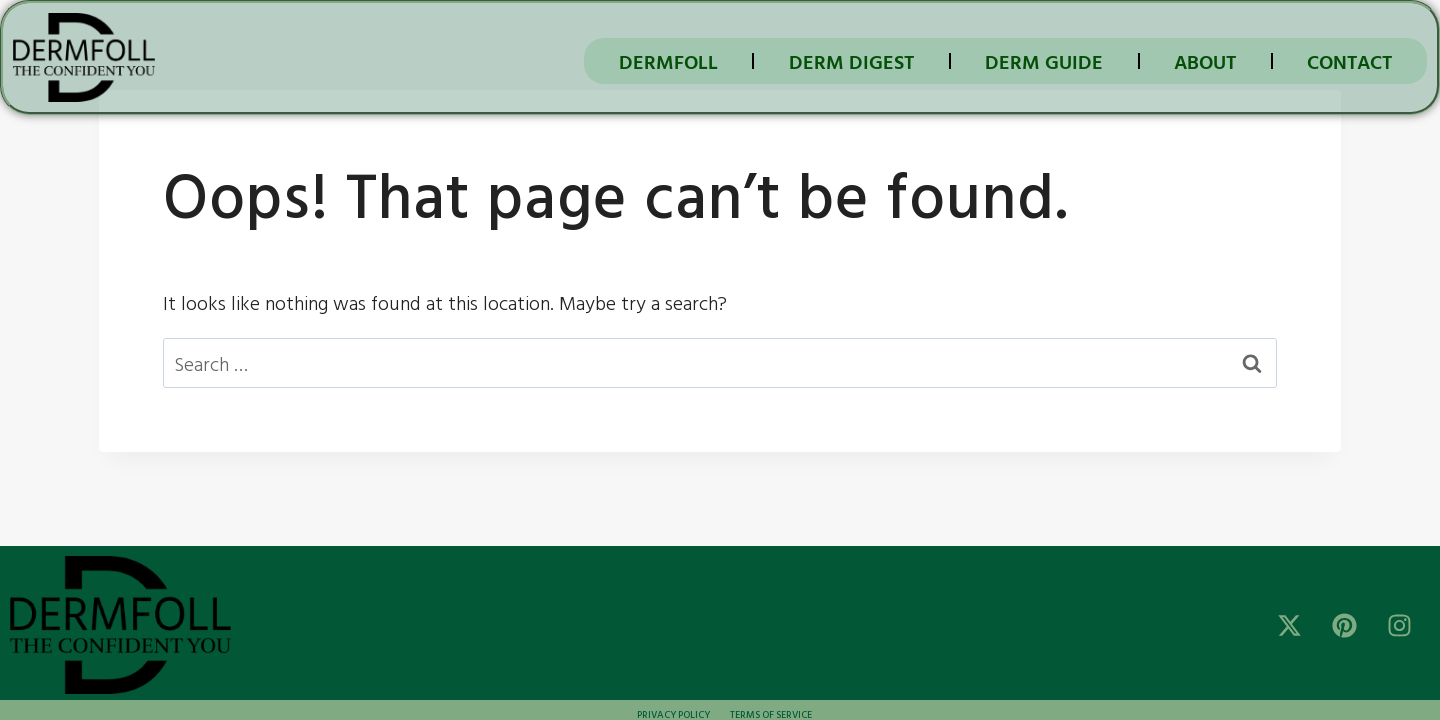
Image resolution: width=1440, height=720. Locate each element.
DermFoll (668, 61)
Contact (1349, 61)
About (1205, 61)
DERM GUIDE (1044, 61)
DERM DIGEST (851, 61)
